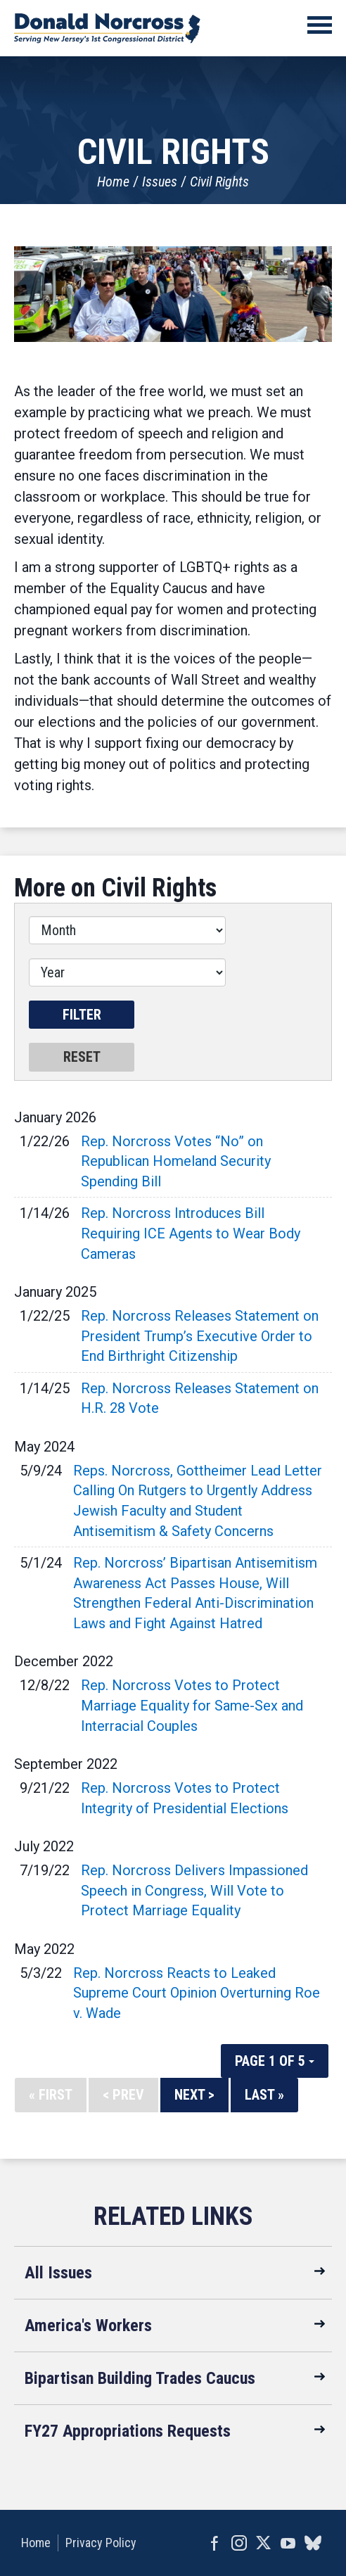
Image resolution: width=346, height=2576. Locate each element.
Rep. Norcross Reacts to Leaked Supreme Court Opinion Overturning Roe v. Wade (196, 1993)
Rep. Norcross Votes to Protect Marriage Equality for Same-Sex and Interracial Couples (192, 1705)
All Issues (58, 2273)
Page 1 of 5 (274, 2060)
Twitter (263, 2542)
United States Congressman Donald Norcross (107, 28)
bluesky (312, 2542)
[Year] (127, 972)
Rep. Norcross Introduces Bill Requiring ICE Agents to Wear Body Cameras (190, 1233)
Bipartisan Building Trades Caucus (140, 2378)
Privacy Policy (100, 2542)
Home (113, 181)
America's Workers (88, 2325)
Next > (194, 2094)
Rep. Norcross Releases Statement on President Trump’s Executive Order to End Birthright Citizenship (200, 1335)
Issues (159, 181)
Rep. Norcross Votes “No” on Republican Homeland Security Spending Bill (176, 1161)
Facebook (214, 2542)
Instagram (238, 2542)
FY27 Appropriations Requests (128, 2431)
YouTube (288, 2542)
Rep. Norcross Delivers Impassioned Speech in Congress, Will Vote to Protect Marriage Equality (194, 1890)
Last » (264, 2094)
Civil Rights (219, 181)
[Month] (127, 930)
